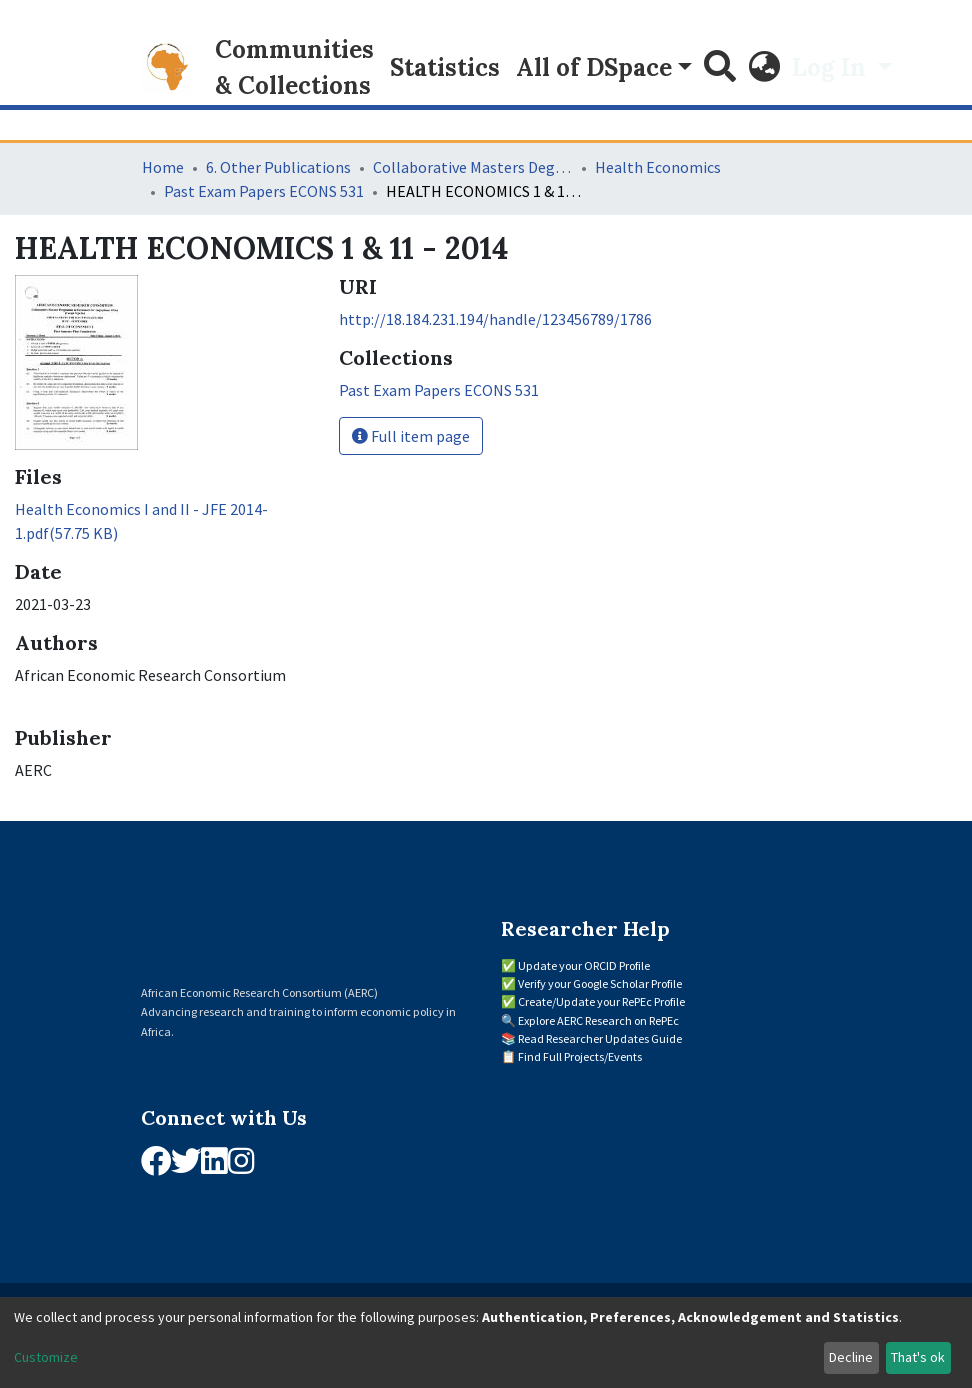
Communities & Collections (294, 67)
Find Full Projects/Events (580, 1056)
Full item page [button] (411, 436)
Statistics (445, 67)
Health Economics (658, 167)
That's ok (918, 1357)
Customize (46, 1357)
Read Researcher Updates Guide (600, 1038)
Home (163, 167)
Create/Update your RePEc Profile (601, 1001)
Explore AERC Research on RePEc (598, 1020)
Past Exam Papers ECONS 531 (264, 191)
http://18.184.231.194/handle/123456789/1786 (495, 319)
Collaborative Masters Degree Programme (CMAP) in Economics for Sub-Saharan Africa (473, 167)
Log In (832, 67)
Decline (851, 1357)
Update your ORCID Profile (584, 965)
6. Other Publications (278, 167)
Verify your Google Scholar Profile (600, 983)
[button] (764, 68)
